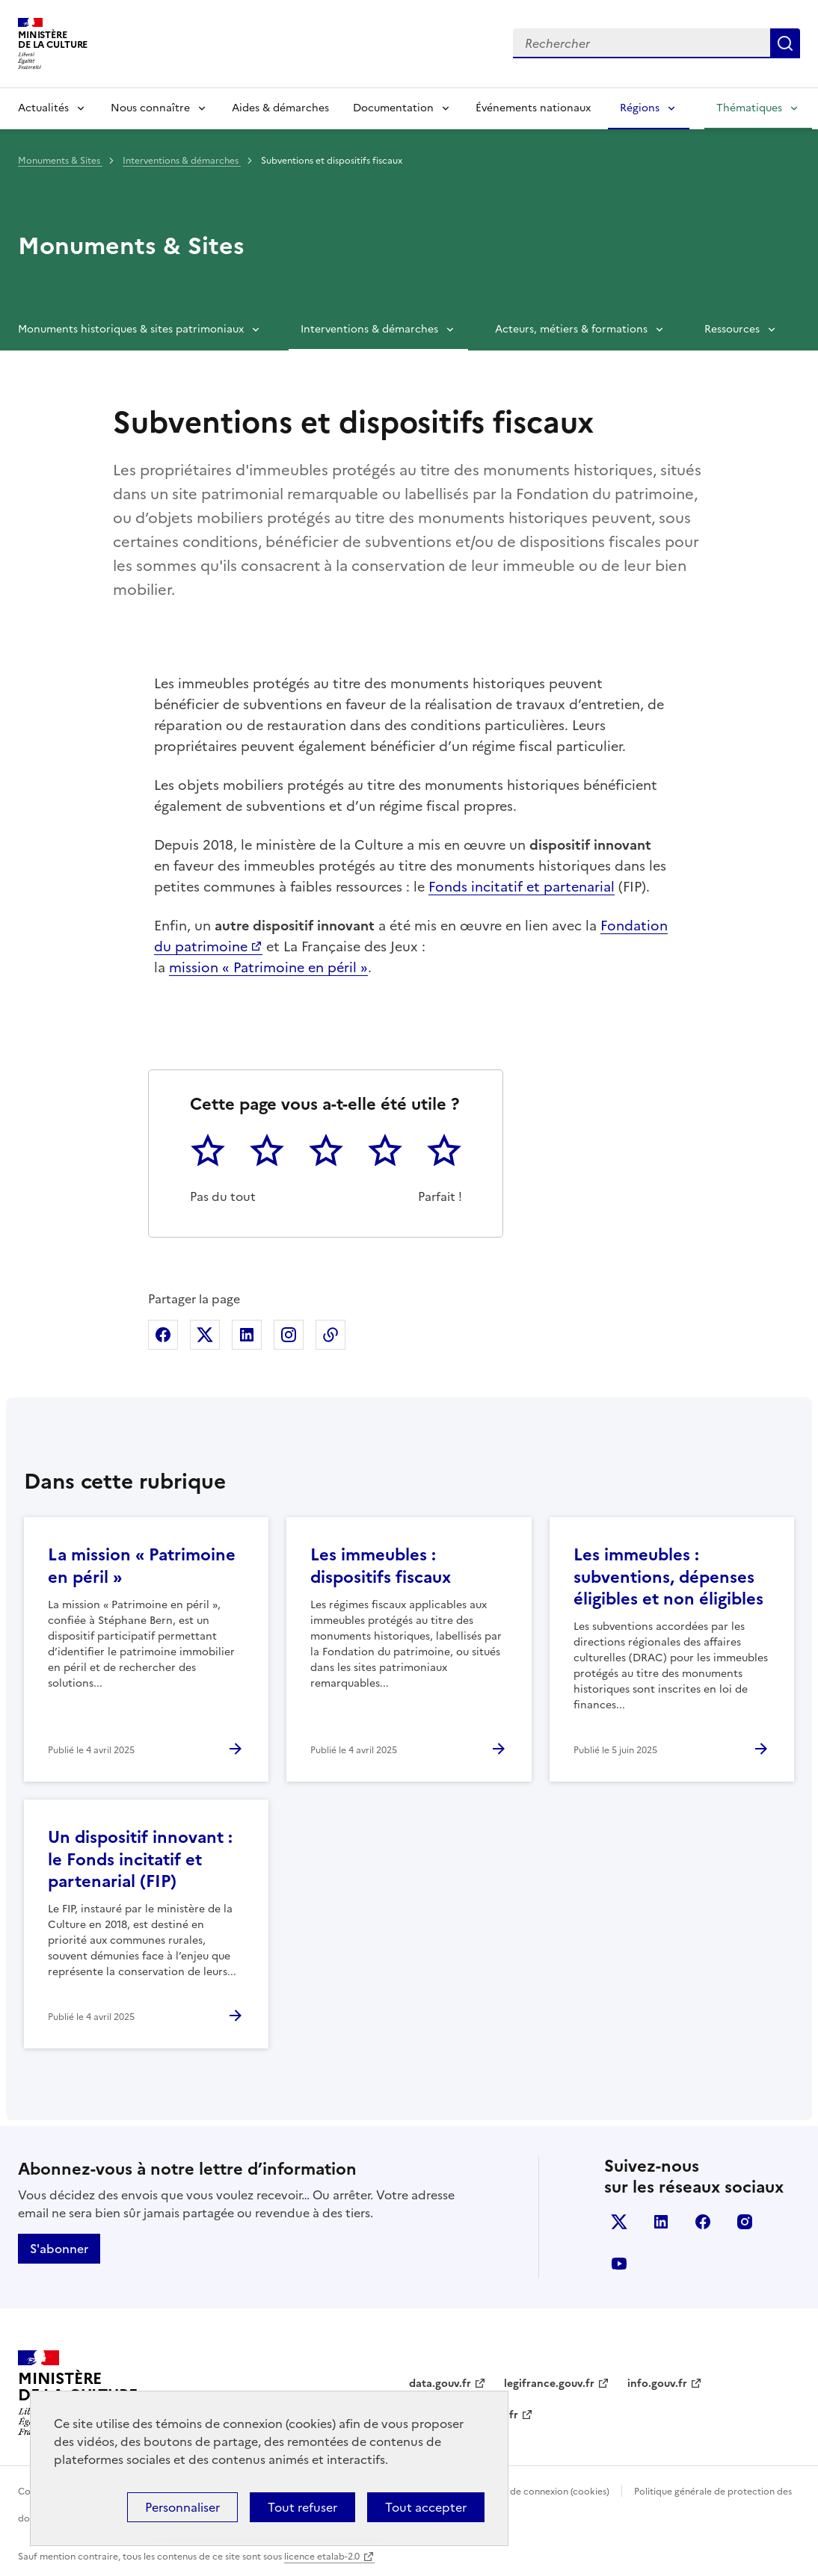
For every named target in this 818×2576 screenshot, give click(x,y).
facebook (703, 2222)
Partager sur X (205, 1335)
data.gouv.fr (440, 2383)
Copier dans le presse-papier (330, 1335)
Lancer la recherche (785, 43)
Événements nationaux (533, 108)
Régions (639, 108)
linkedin (661, 2222)
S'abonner (59, 2249)
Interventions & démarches (182, 160)
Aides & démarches (280, 108)
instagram (745, 2222)
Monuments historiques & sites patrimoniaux (131, 329)
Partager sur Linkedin (247, 1335)
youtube (619, 2264)
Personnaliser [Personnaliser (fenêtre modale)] (182, 2507)
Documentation (393, 108)
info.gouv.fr (657, 2383)
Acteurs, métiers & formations (571, 329)
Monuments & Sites (60, 160)
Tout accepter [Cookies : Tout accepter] (426, 2507)
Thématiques (749, 108)
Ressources (732, 329)
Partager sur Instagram (289, 1335)
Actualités (43, 108)
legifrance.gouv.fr (549, 2383)
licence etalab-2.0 (322, 2556)
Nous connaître (150, 108)
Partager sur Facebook (163, 1335)
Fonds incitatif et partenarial (521, 887)
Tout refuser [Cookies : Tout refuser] (302, 2507)
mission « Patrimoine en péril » (268, 967)
